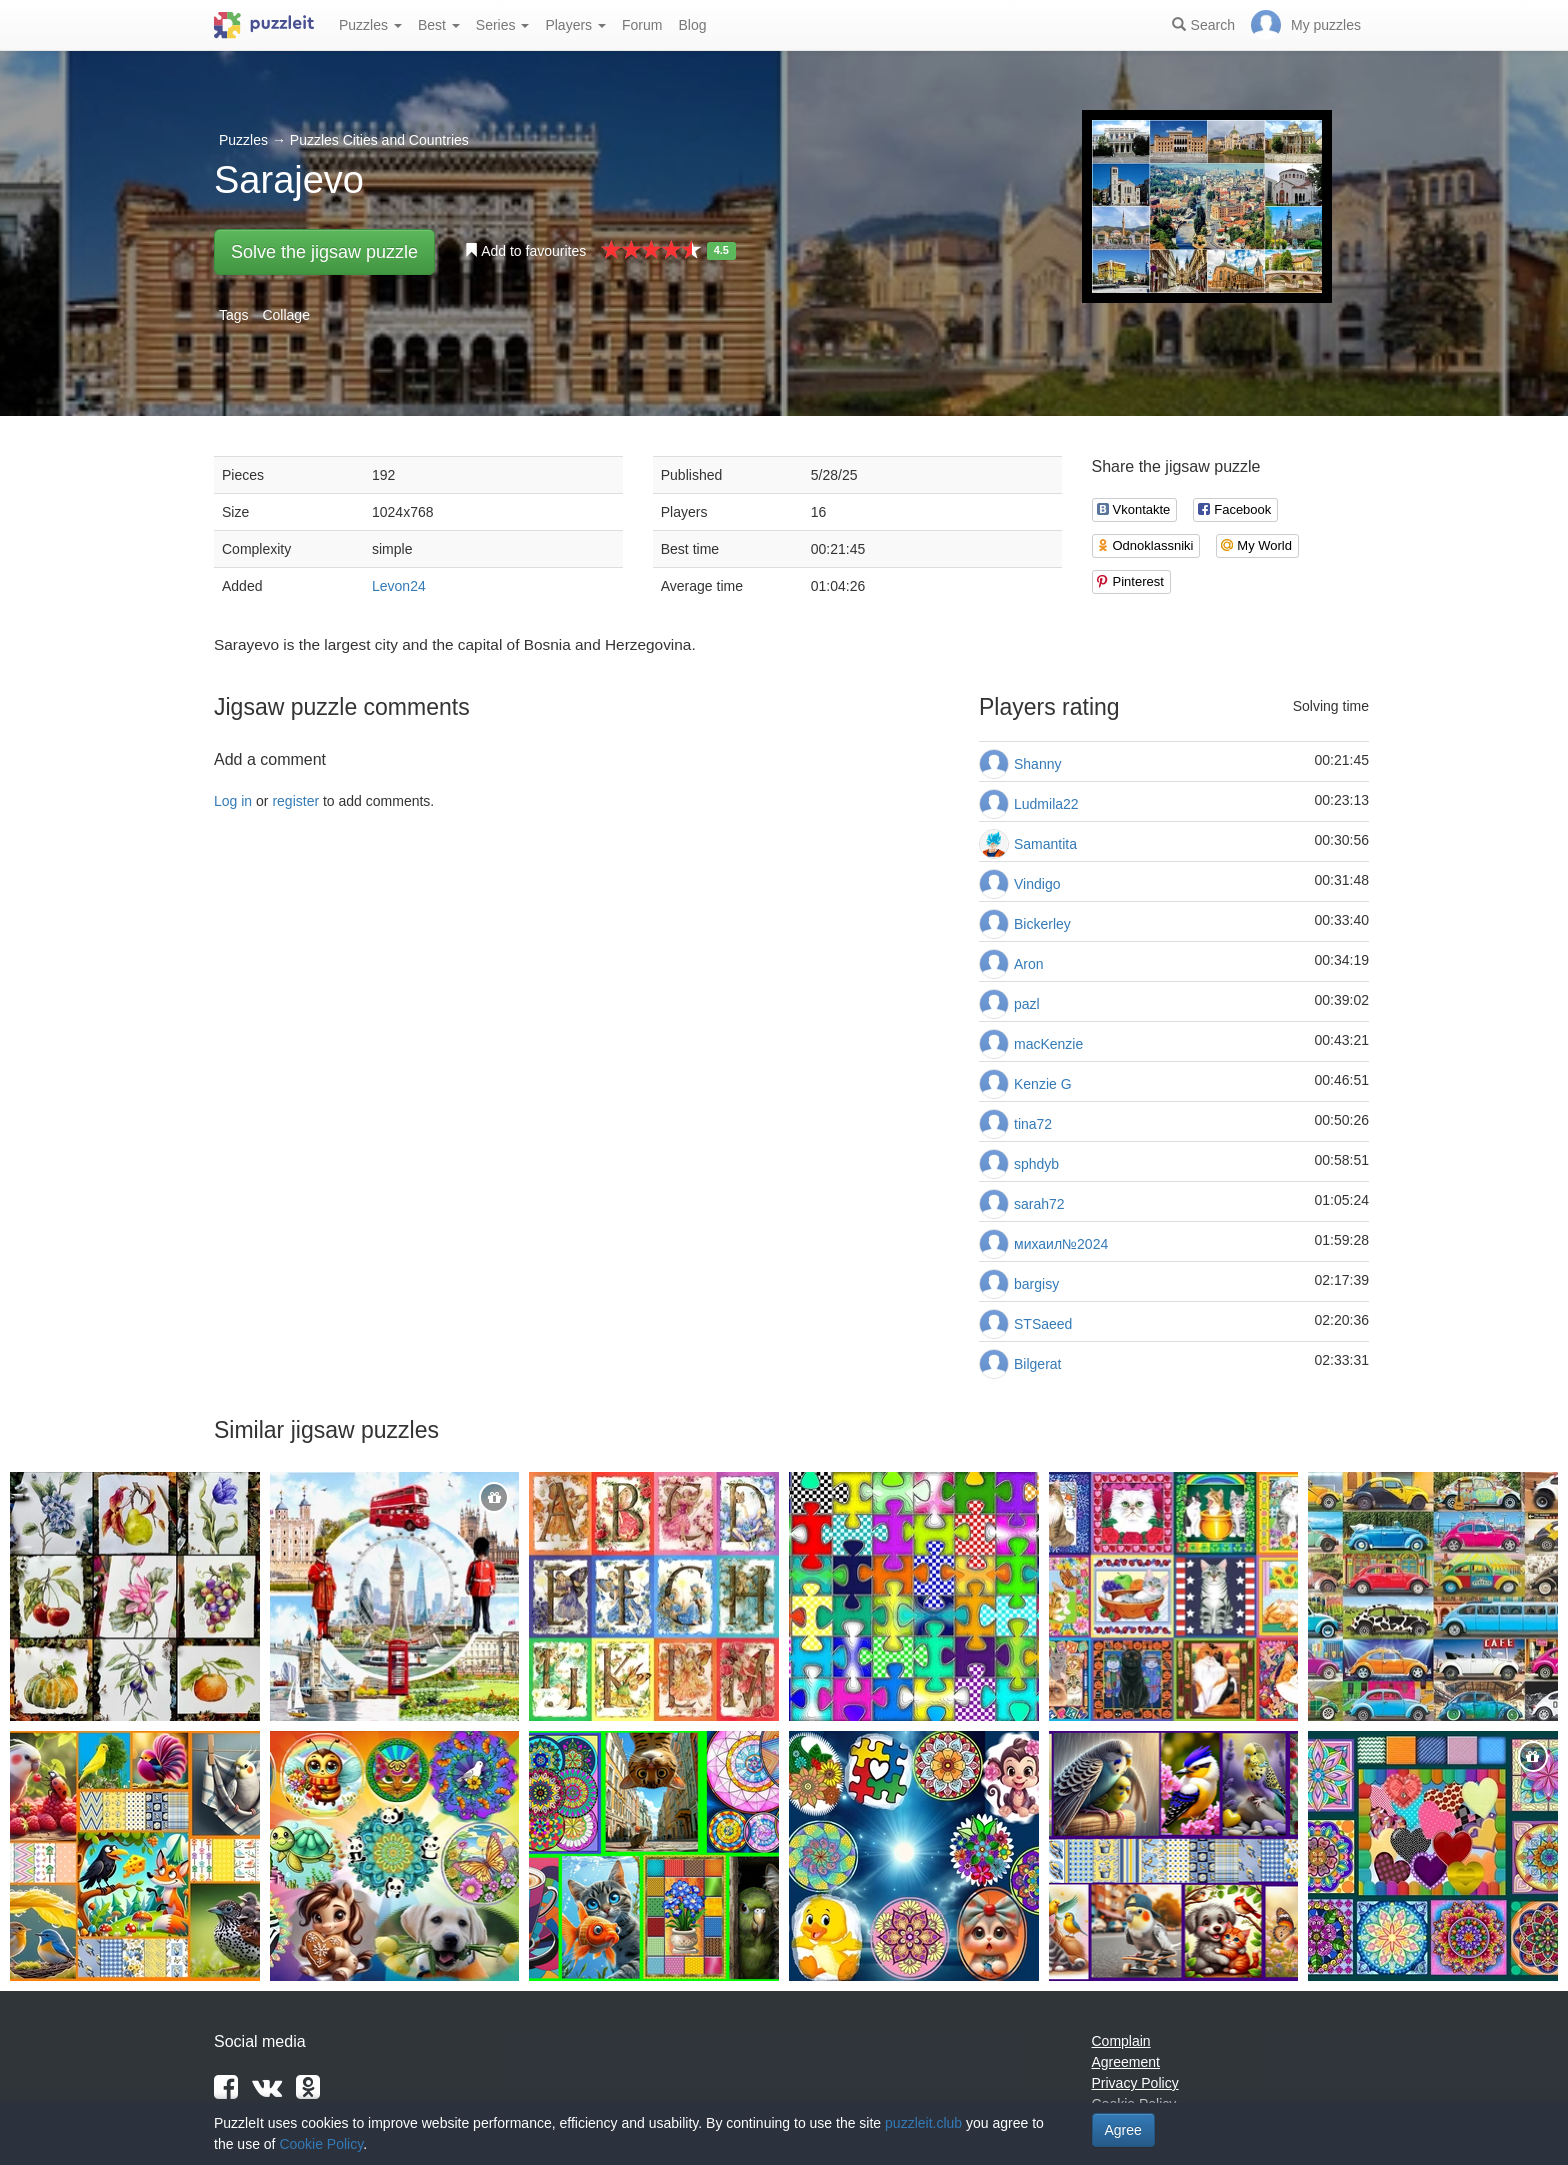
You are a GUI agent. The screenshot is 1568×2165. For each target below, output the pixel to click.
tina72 (1033, 1124)
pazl (1027, 1004)
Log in (233, 801)
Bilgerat (1037, 1364)
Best (439, 25)
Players (575, 25)
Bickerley (1042, 924)
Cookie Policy (321, 2144)
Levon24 (399, 586)
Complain (1121, 2041)
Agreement (1126, 2062)
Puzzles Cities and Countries (379, 140)
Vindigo (1037, 884)
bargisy (1036, 1284)
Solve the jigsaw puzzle (324, 252)
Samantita (1045, 844)
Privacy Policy (1135, 2083)
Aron (1029, 964)
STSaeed (1043, 1324)
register (295, 801)
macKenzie (1048, 1044)
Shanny (1037, 764)
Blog (692, 25)
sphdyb (1036, 1164)
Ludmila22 (1046, 804)
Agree (1123, 2130)
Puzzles (370, 25)
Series (503, 25)
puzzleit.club (923, 2123)
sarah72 (1039, 1204)
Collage (285, 315)
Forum (642, 25)
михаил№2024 (1061, 1244)
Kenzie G (1043, 1084)
